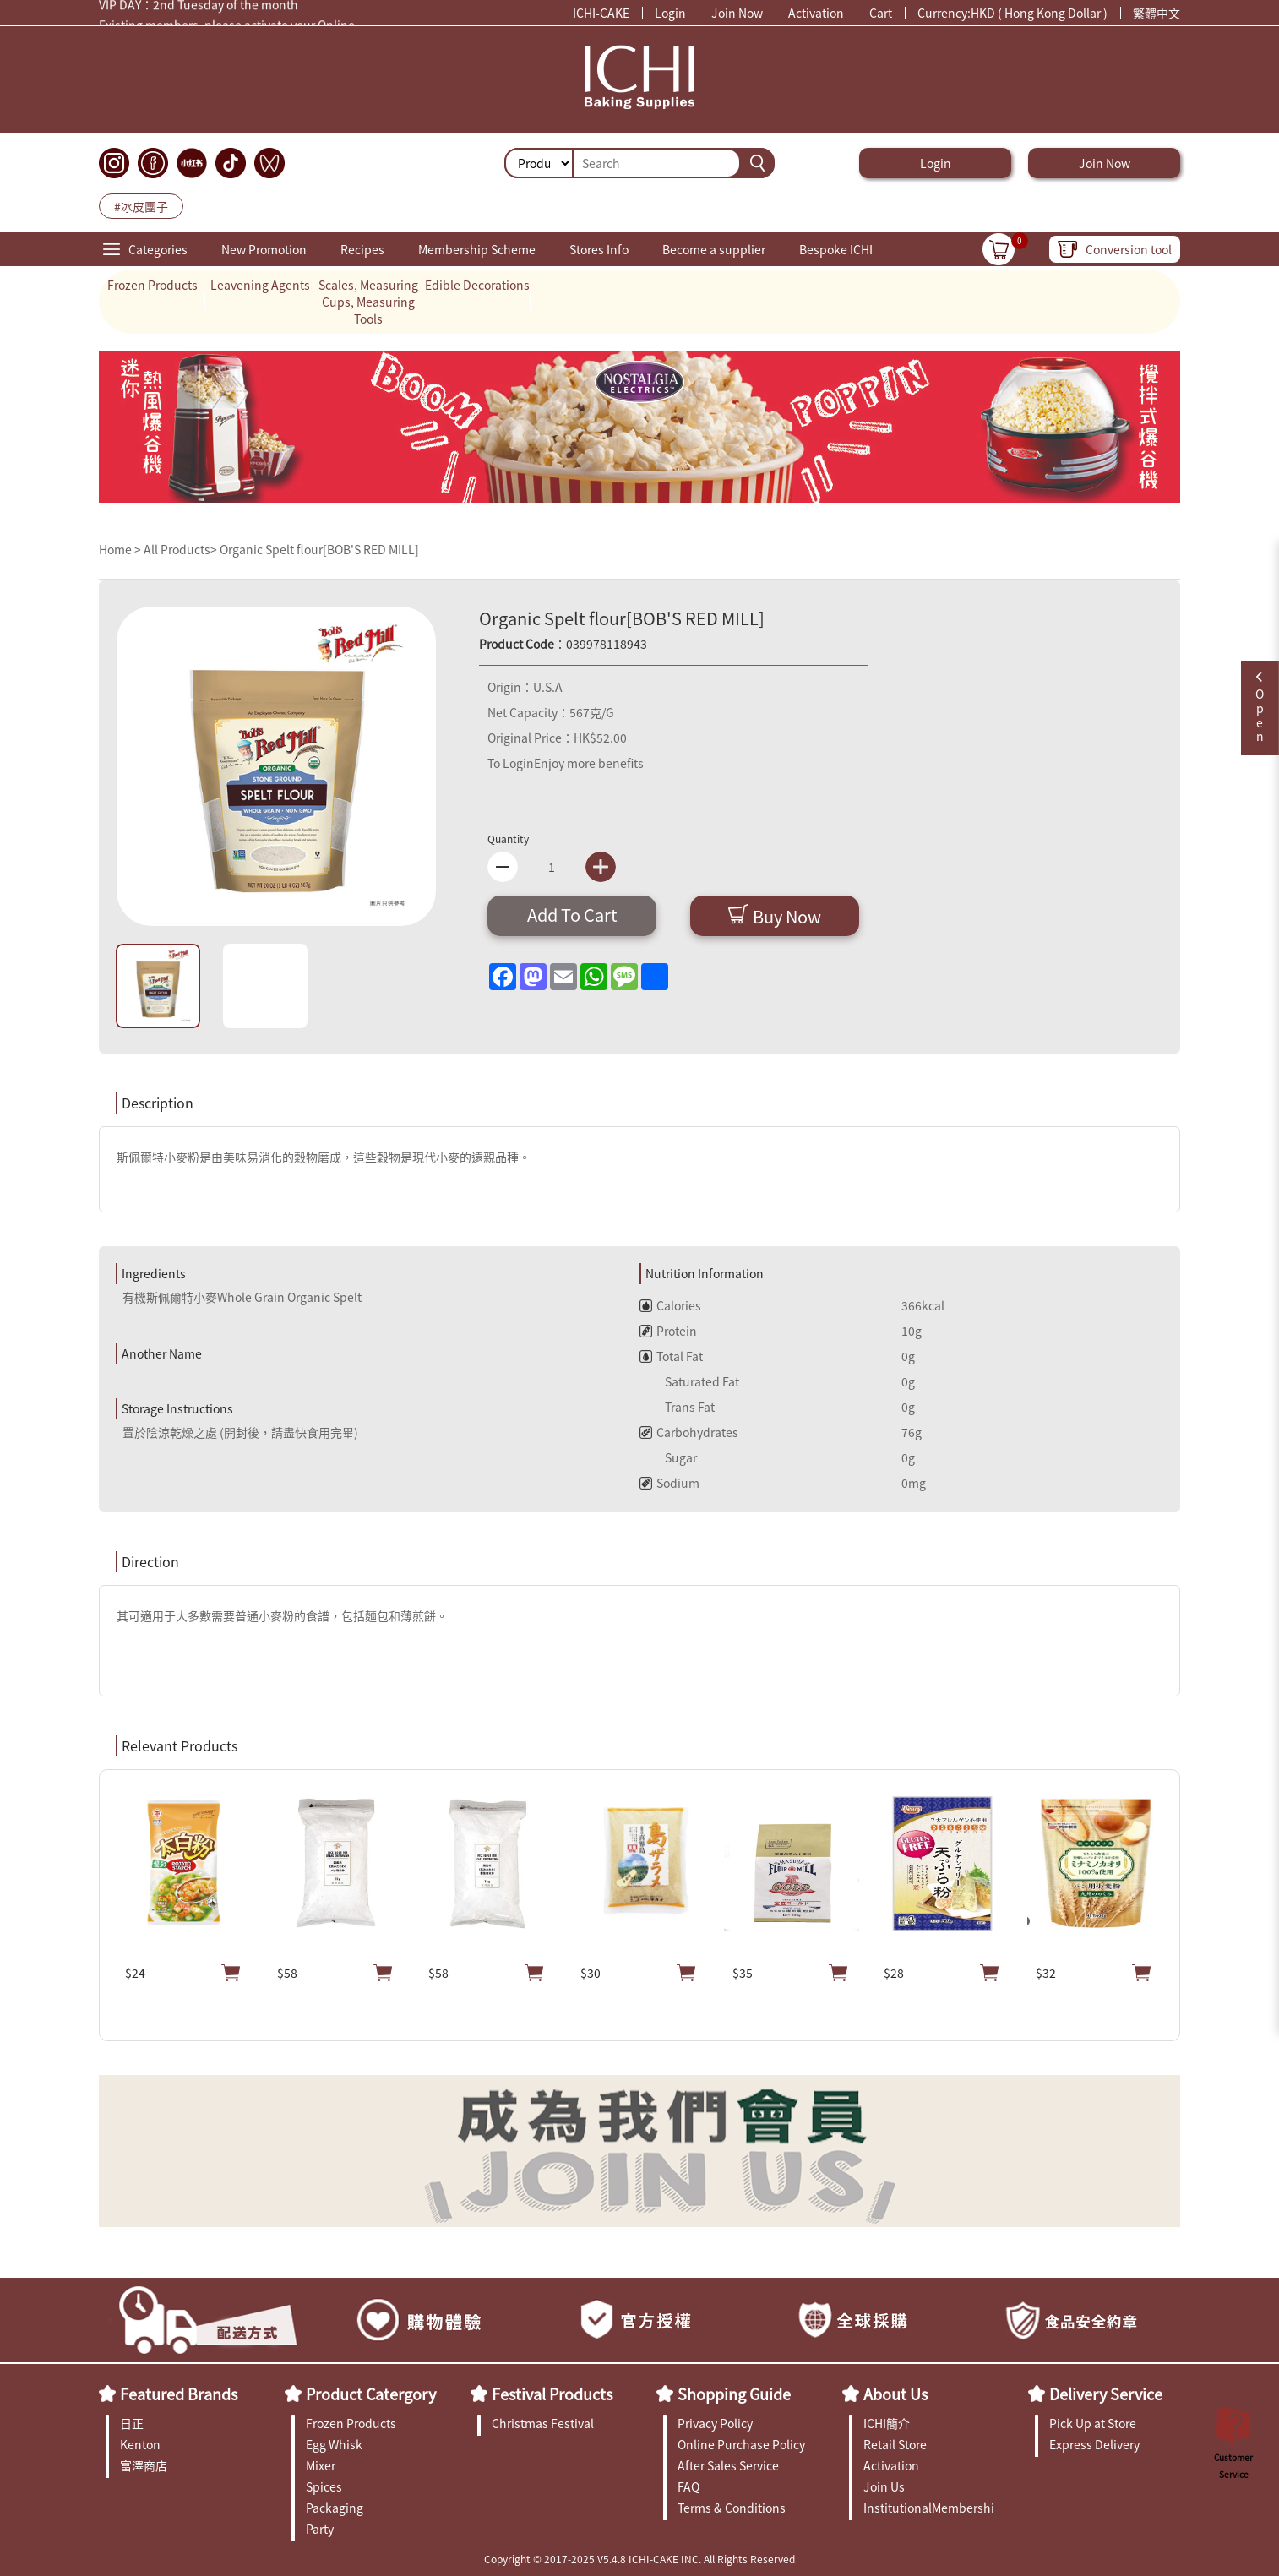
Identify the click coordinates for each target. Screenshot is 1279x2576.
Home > (121, 549)
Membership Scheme (477, 249)
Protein (668, 1330)
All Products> (180, 549)
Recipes (362, 249)
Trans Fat (677, 1406)
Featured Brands (178, 2393)
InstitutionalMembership (928, 2507)
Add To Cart (572, 914)
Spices (324, 2486)
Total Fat (671, 1356)
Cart (880, 12)
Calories (670, 1305)
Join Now (737, 12)
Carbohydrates (689, 1432)
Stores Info (599, 249)
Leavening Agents (260, 284)
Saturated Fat (689, 1381)
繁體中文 (1156, 12)
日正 (132, 2423)
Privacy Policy (715, 2423)
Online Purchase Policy (741, 2444)
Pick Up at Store (1092, 2423)
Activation (816, 12)
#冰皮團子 (141, 206)
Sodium (669, 1482)
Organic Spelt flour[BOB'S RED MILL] (319, 549)
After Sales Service (728, 2465)
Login (670, 12)
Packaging (334, 2507)
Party (320, 2528)
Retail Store (895, 2444)
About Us (895, 2393)
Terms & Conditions (732, 2507)
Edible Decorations (477, 284)
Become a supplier (713, 249)
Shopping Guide (734, 2393)
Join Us (884, 2486)
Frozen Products (152, 284)
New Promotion (264, 249)
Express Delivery (1094, 2444)
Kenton (140, 2444)
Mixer (320, 2465)
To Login (510, 762)
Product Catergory (371, 2393)
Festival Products (552, 2393)
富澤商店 (143, 2465)
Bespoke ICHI (836, 249)
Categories (158, 249)
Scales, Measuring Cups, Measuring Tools (368, 301)
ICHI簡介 (886, 2423)
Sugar (668, 1457)
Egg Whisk (334, 2444)
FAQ (688, 2486)
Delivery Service (1105, 2393)
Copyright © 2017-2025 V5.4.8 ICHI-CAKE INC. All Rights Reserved (639, 2558)
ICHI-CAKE (601, 12)
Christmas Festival (543, 2423)
